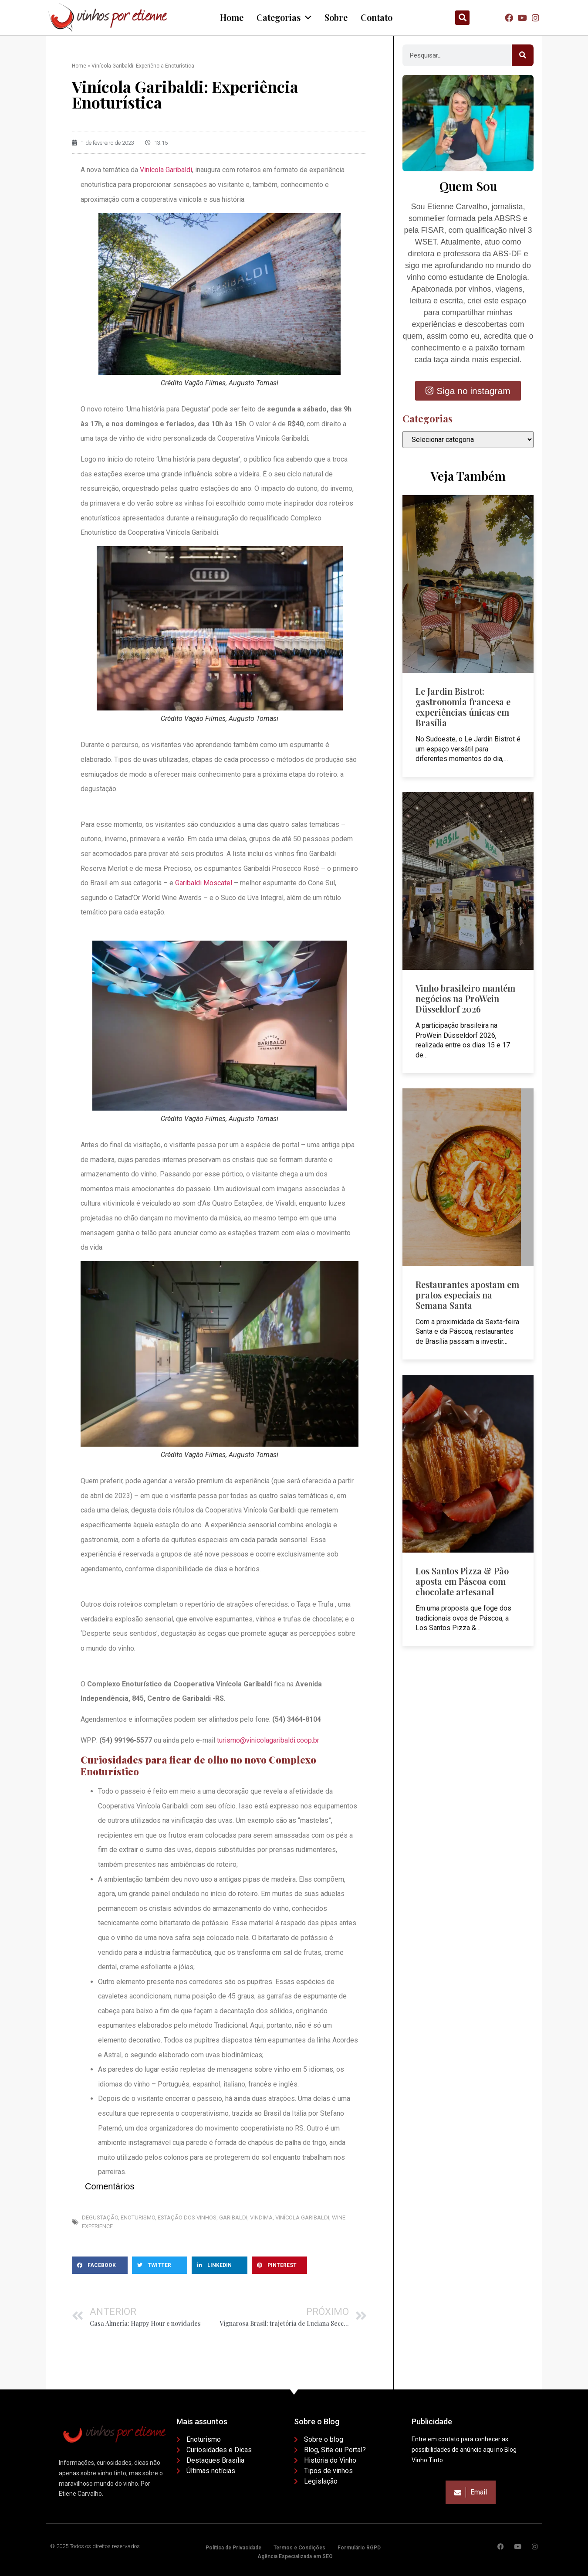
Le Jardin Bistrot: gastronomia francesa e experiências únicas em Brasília (463, 706)
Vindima (261, 2217)
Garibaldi (233, 2217)
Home (79, 66)
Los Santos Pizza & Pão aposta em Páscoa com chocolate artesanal (462, 1581)
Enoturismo (138, 2217)
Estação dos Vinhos (187, 2217)
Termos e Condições (299, 2548)
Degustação (100, 2217)
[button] (462, 17)
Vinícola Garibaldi (166, 170)
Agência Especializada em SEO (295, 2556)
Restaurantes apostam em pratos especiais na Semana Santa (467, 1294)
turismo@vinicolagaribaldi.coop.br (268, 1740)
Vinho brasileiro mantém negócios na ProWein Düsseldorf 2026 (465, 998)
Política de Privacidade (233, 2548)
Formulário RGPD (359, 2548)
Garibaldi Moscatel (204, 883)
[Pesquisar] (523, 55)
